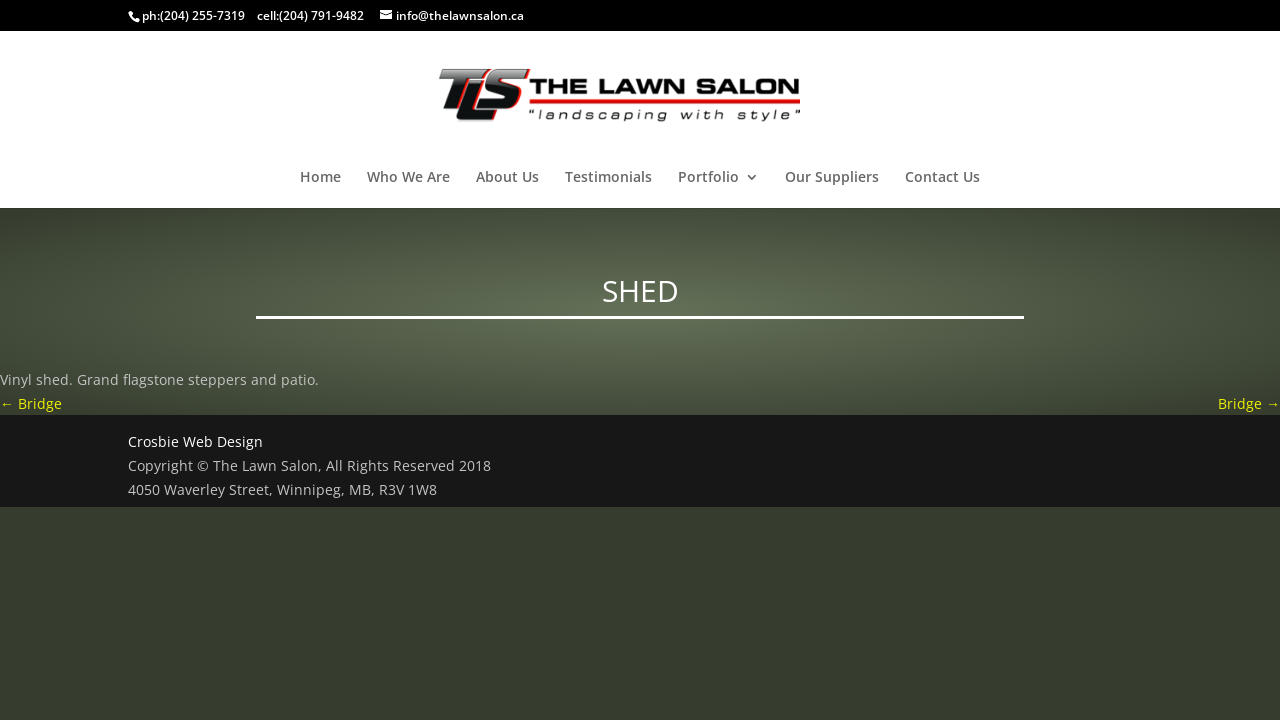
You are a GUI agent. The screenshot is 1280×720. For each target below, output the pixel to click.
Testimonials (608, 178)
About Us (507, 178)
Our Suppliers (832, 178)
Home (320, 178)
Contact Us (942, 178)
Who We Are (408, 178)
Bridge (31, 403)
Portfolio (708, 178)
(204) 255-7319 (202, 15)
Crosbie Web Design (195, 441)
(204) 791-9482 (321, 15)
